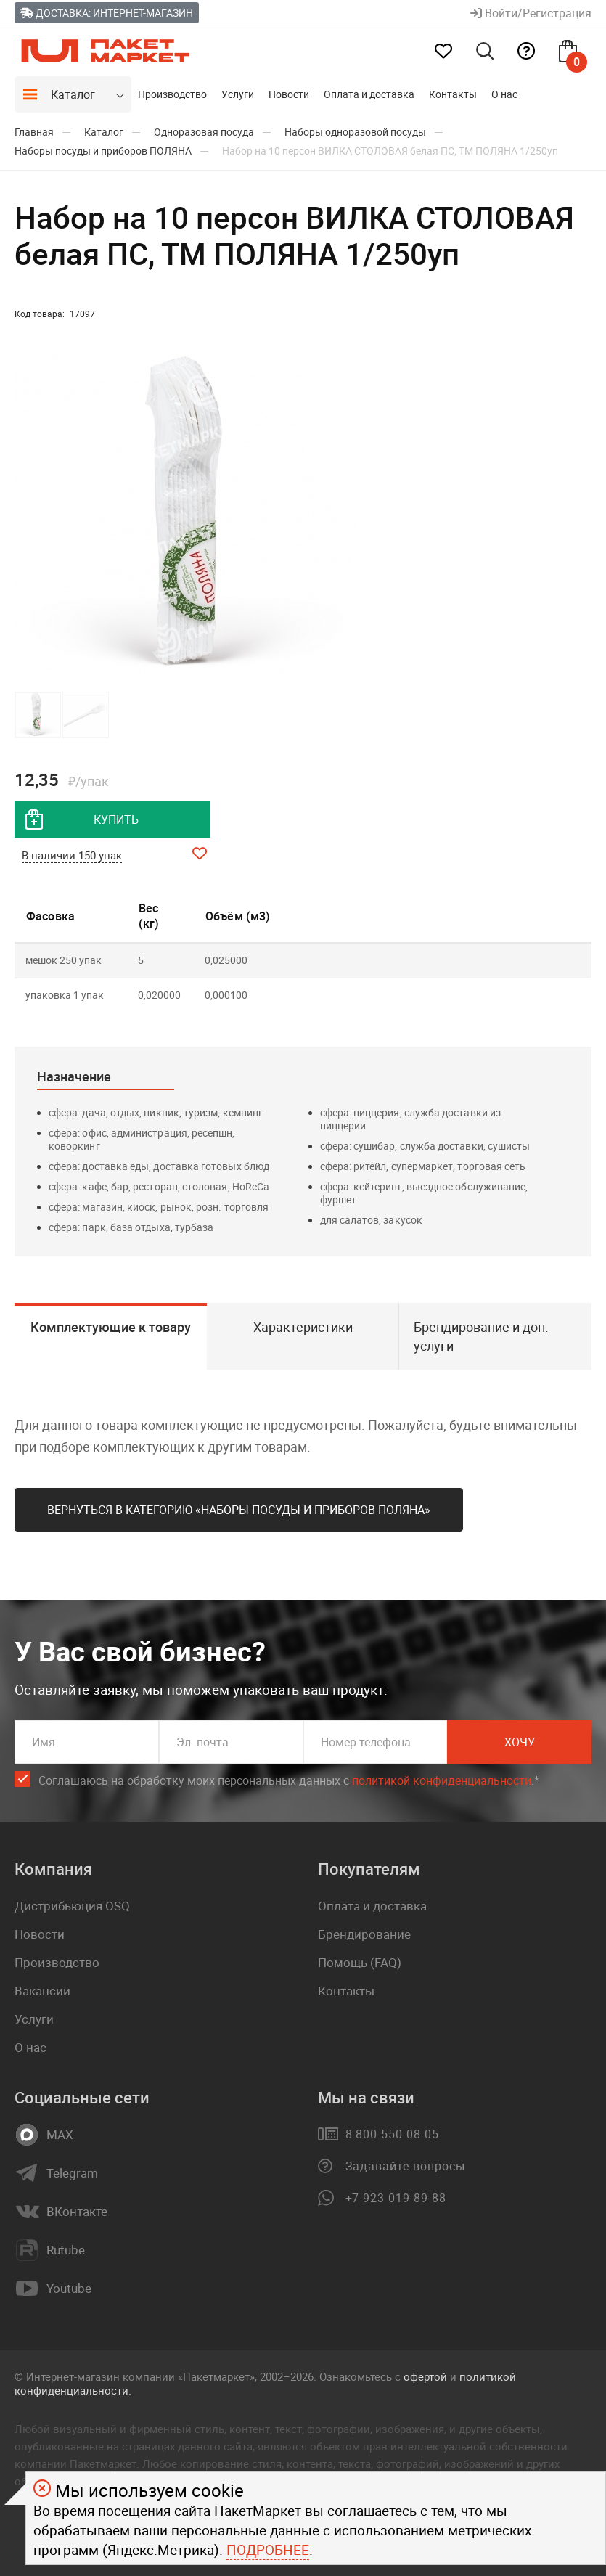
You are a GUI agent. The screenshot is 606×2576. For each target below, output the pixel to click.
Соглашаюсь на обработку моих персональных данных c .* (288, 1780)
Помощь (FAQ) (359, 1962)
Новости (289, 94)
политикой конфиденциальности (441, 1780)
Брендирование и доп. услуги (481, 1336)
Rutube (65, 2250)
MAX (59, 2135)
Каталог (73, 94)
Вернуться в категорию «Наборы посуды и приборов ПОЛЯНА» (238, 1510)
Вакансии (42, 1990)
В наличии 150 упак (72, 855)
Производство (172, 94)
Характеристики (303, 1327)
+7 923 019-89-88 (395, 2198)
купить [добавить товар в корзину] (116, 819)
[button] (342, 516)
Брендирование (364, 1934)
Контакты (453, 94)
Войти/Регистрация (530, 13)
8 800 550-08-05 (392, 2134)
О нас (504, 94)
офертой (425, 2376)
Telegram (72, 2173)
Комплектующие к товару (110, 1327)
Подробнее (267, 2549)
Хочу (519, 1742)
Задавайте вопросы (405, 2166)
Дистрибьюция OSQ (72, 1905)
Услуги (237, 94)
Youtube (68, 2289)
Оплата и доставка (369, 94)
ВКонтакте (76, 2212)
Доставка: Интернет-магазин (106, 13)
